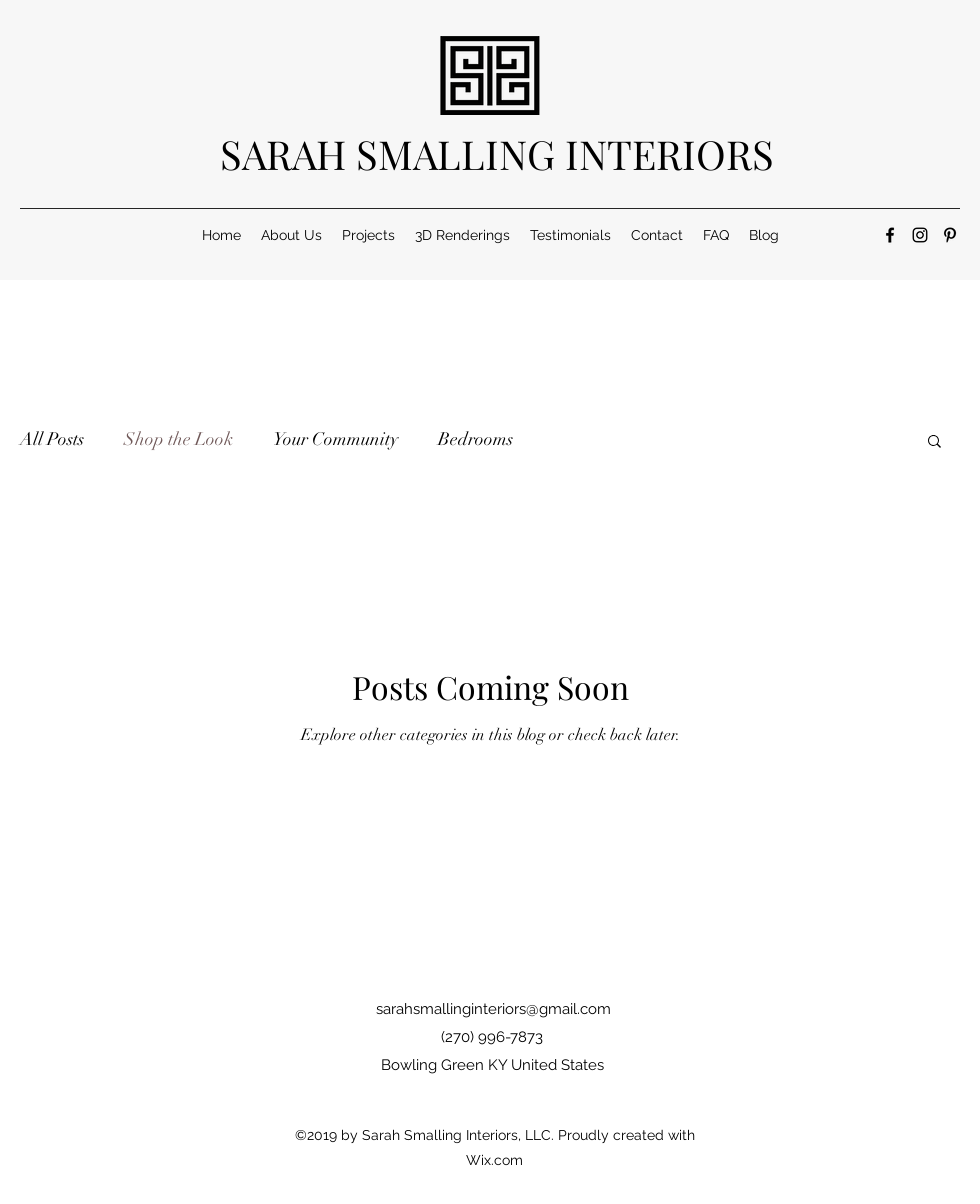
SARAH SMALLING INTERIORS (497, 153)
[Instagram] (920, 235)
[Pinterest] (950, 235)
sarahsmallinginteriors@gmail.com (493, 1009)
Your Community (335, 439)
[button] (934, 442)
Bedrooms (475, 439)
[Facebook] (890, 235)
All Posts (52, 439)
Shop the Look (178, 439)
